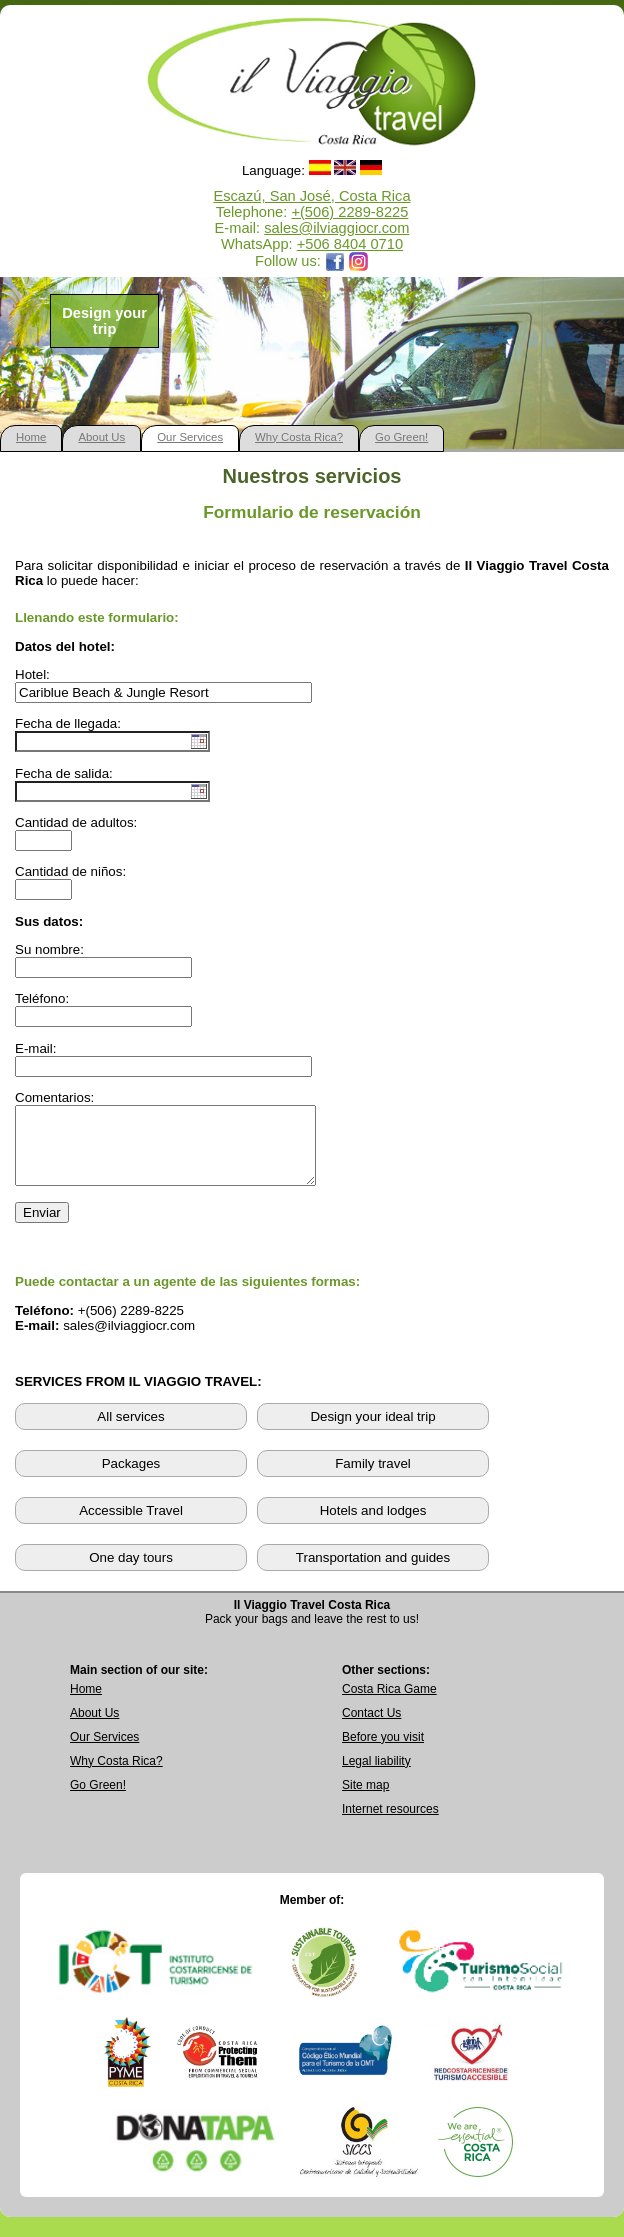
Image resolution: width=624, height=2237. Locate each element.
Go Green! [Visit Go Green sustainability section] (98, 1800)
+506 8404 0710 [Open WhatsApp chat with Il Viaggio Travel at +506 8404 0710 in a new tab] (350, 244)
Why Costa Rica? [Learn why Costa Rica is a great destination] (116, 1776)
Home (31, 437)
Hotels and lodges (373, 1525)
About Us (101, 437)
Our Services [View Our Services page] (104, 1752)
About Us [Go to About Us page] (94, 1728)
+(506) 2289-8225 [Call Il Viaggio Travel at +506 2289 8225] (349, 212)
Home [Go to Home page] (86, 1704)
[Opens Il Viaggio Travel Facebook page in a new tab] (335, 261)
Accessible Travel (131, 1525)
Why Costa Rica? (299, 437)
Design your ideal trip (372, 1431)
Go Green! (401, 437)
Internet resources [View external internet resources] (390, 1824)
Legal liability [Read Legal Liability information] (376, 1776)
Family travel (373, 1478)
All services (130, 1431)
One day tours (131, 1572)
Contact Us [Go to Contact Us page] (371, 1728)
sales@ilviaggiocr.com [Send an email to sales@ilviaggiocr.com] (336, 228)
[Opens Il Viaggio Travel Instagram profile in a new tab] (359, 261)
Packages (131, 1478)
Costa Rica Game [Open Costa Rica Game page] (389, 1704)
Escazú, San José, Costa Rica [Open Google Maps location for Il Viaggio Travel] (311, 196)
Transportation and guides (373, 1572)
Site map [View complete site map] (365, 1800)
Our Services (190, 437)
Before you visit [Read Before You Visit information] (383, 1752)
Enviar (42, 1227)
